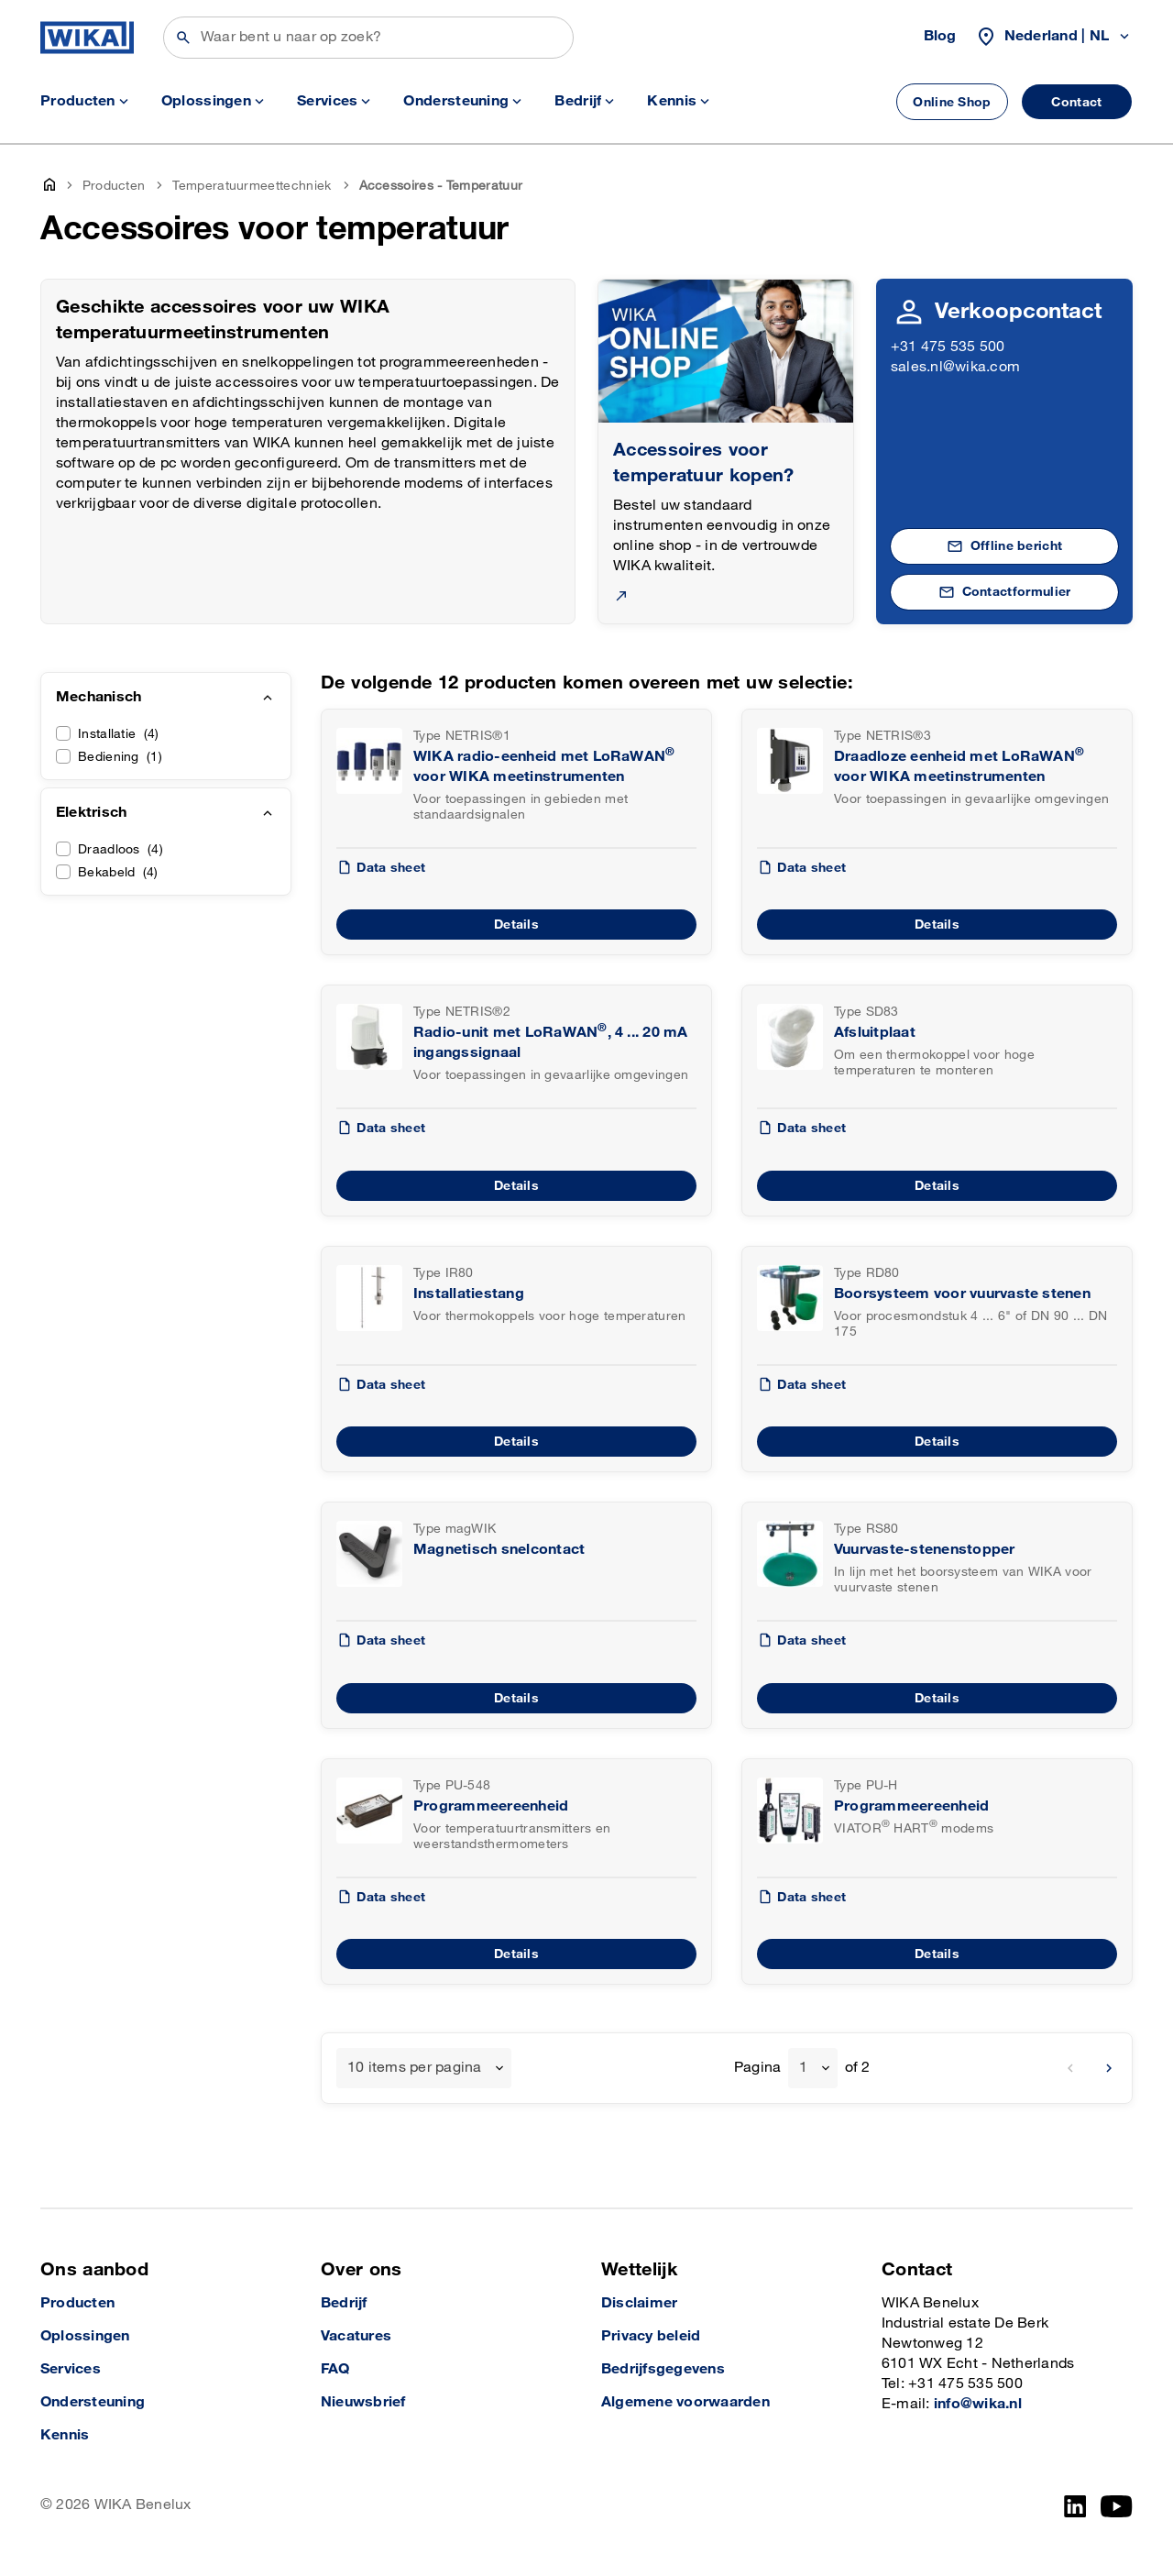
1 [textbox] (803, 2067)
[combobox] (423, 2068)
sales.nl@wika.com (955, 367)
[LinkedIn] (1075, 2506)
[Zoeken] (368, 37)
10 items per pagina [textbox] (414, 2067)
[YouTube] (1117, 2506)
